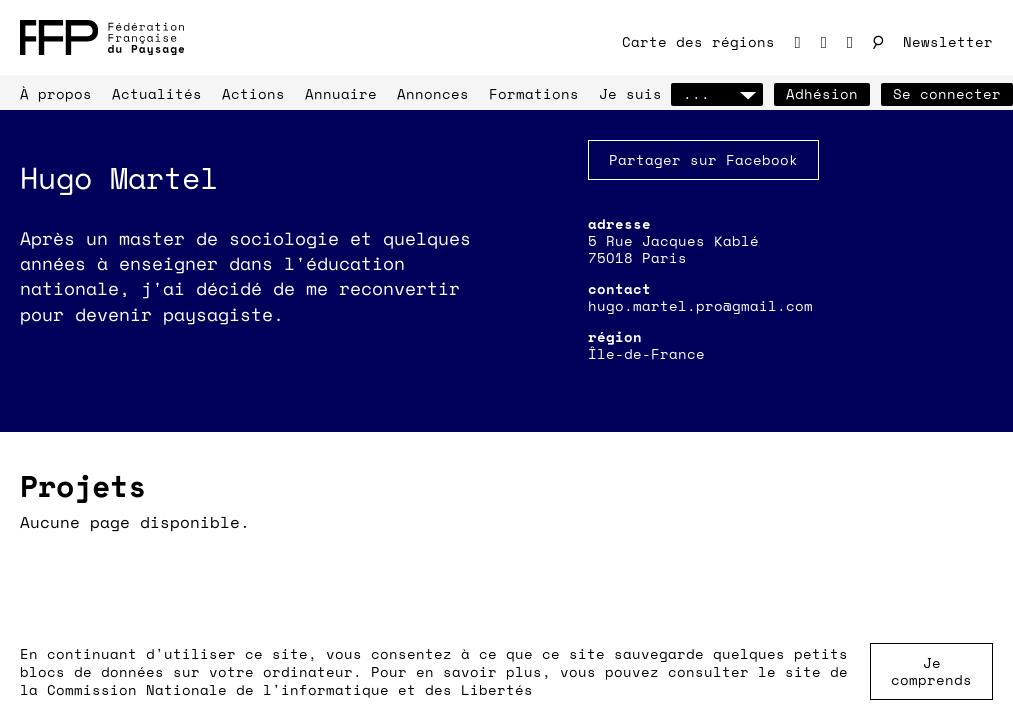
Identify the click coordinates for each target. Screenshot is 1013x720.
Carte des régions (698, 41)
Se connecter (947, 93)
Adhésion (822, 93)
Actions (253, 93)
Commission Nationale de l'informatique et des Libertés (290, 689)
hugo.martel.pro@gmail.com (700, 305)
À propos (56, 93)
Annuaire (341, 93)
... (717, 93)
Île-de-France (646, 353)
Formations (534, 93)
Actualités (157, 93)
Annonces (433, 93)
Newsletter (948, 41)
